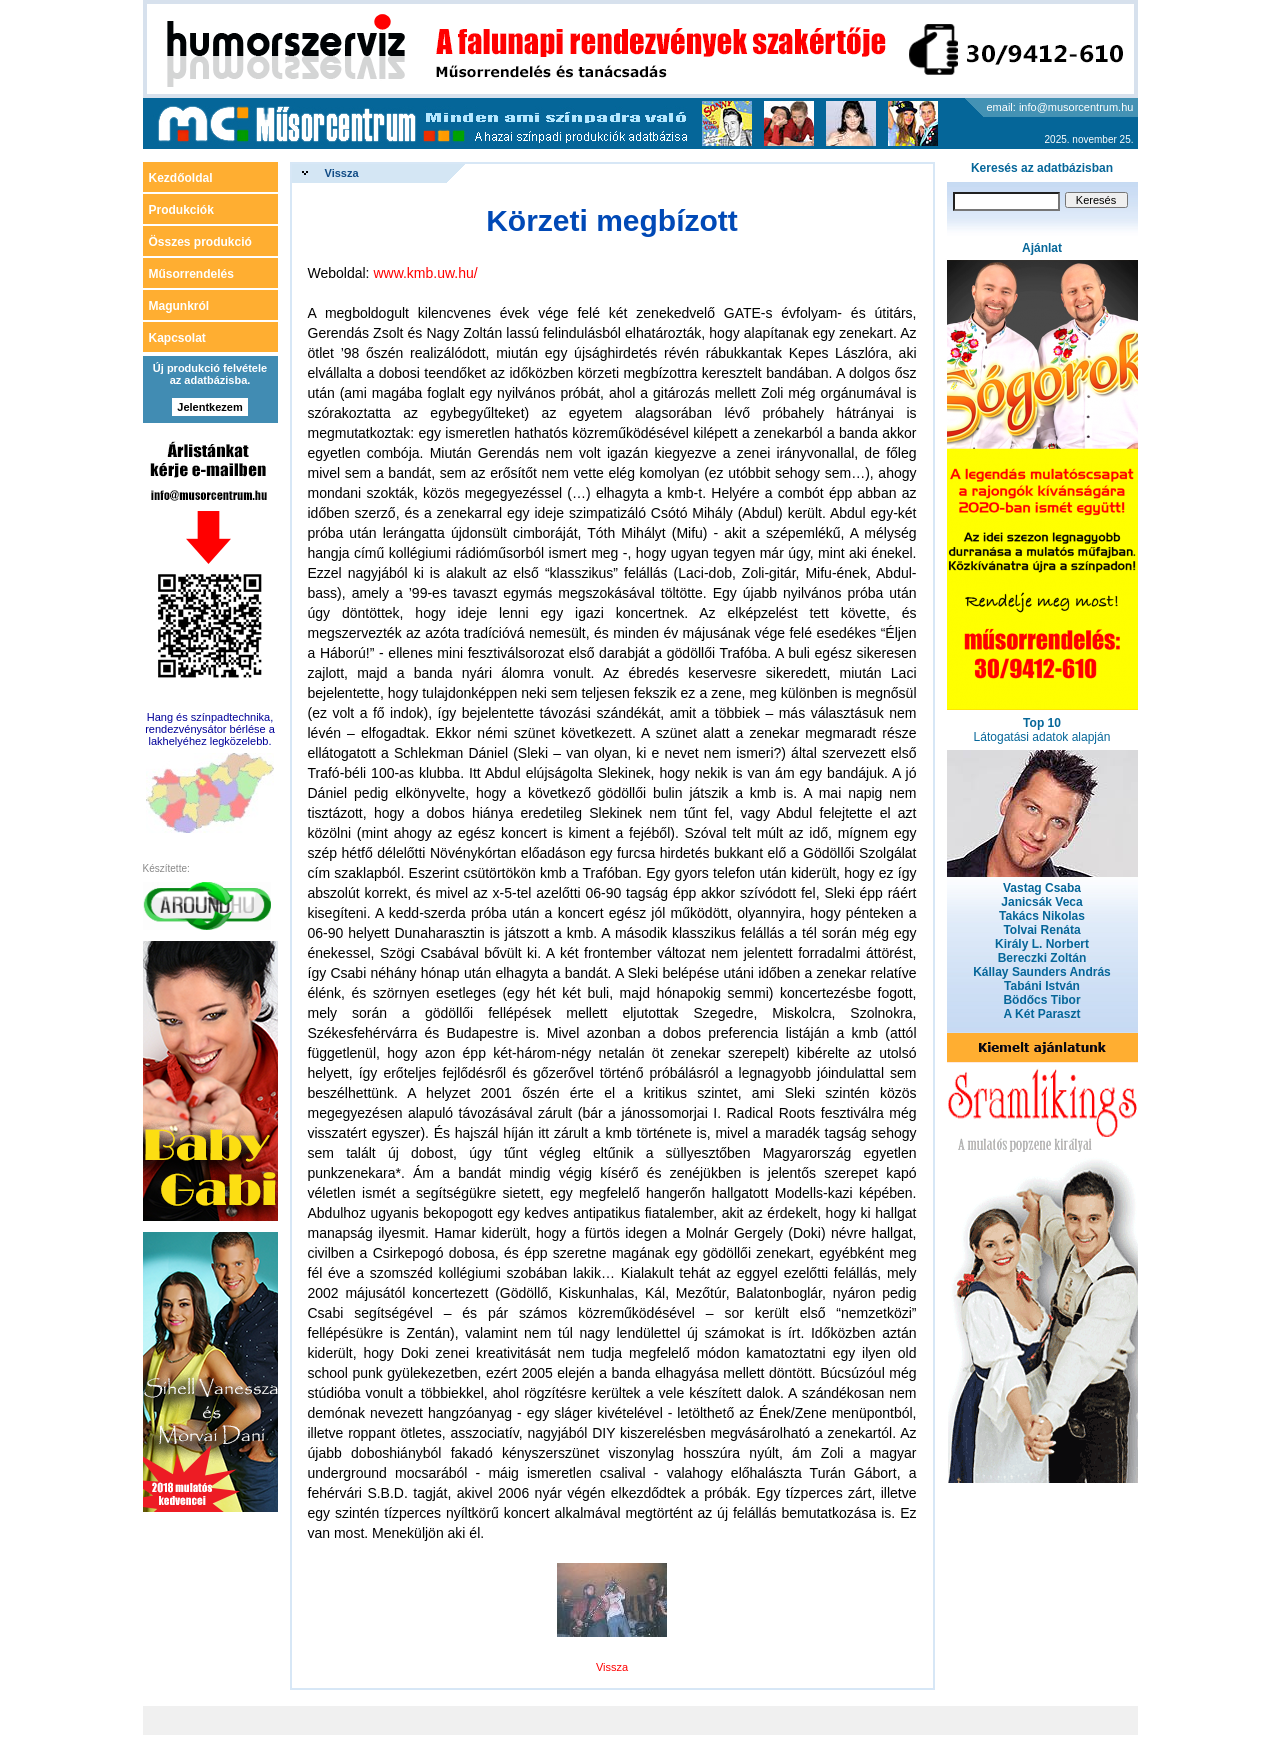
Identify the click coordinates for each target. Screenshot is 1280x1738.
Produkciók (181, 210)
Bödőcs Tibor (1041, 1000)
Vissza (342, 173)
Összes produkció (200, 242)
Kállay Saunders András (1042, 972)
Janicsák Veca (1041, 902)
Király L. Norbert (1042, 944)
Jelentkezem (209, 407)
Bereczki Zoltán (1042, 958)
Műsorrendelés (191, 274)
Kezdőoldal (181, 178)
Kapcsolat (177, 338)
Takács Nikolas (1042, 916)
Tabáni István (1042, 986)
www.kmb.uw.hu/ (425, 273)
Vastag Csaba (1042, 888)
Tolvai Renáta (1041, 930)
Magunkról (179, 306)
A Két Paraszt (1042, 1014)
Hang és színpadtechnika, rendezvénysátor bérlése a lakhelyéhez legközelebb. (210, 729)
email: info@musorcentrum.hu (1060, 107)
